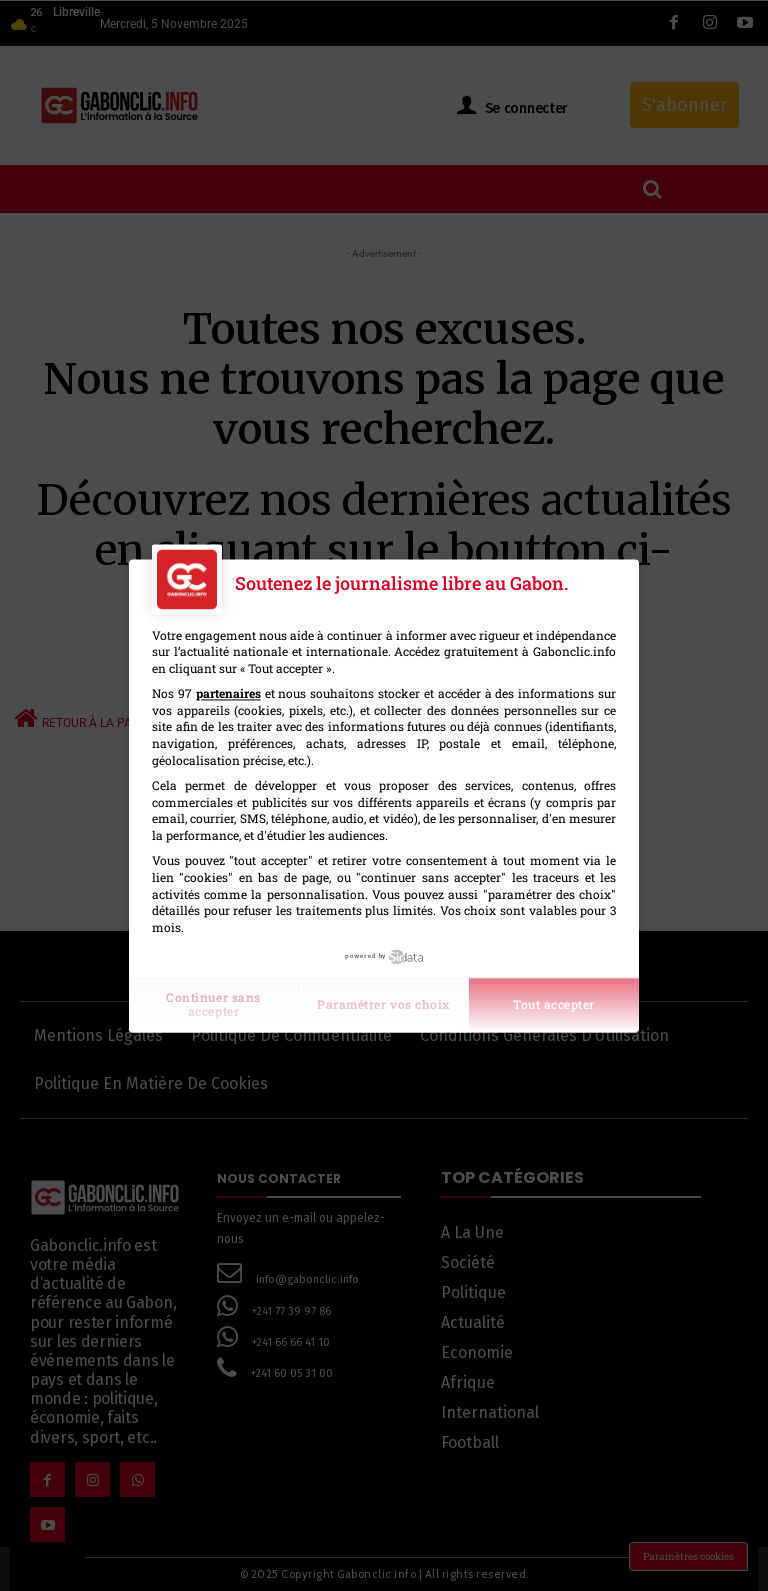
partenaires (228, 693)
